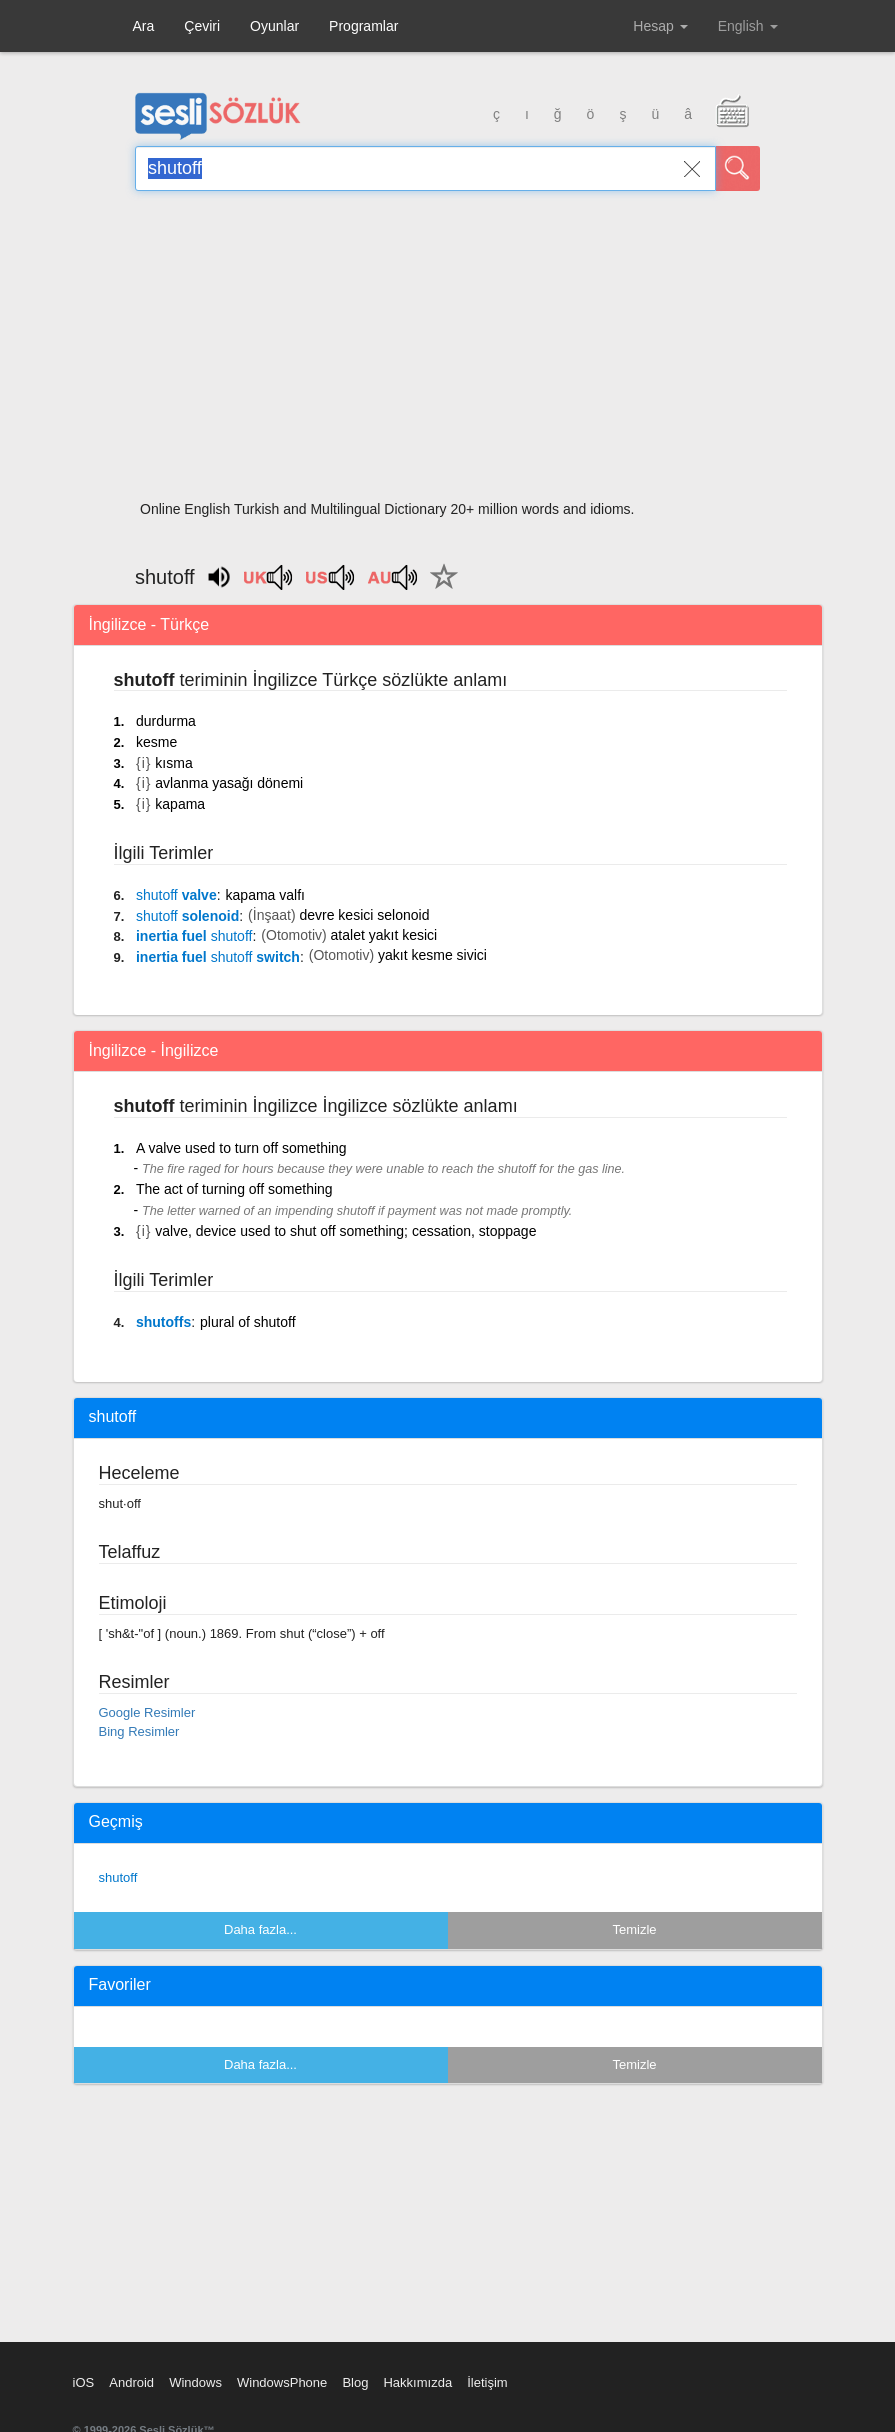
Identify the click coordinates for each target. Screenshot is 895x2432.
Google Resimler (147, 1712)
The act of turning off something (234, 1189)
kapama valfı (265, 895)
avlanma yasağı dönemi (229, 783)
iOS (84, 2382)
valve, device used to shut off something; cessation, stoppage (345, 1231)
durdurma (166, 721)
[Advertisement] (447, 352)
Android (131, 2382)
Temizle (634, 1929)
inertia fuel (194, 936)
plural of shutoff (247, 1322)
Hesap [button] (660, 26)
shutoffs (163, 1322)
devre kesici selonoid (364, 915)
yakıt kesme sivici (432, 955)
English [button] (748, 26)
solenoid (187, 916)
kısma (173, 763)
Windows (195, 2382)
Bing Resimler (139, 1731)
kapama (180, 804)
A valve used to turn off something (241, 1148)
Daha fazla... (260, 1929)
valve (176, 895)
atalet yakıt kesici (384, 935)
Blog (355, 2382)
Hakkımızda (417, 2382)
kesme (156, 742)
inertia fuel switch (218, 957)
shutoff (118, 1877)
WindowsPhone (282, 2382)
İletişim (487, 2382)
